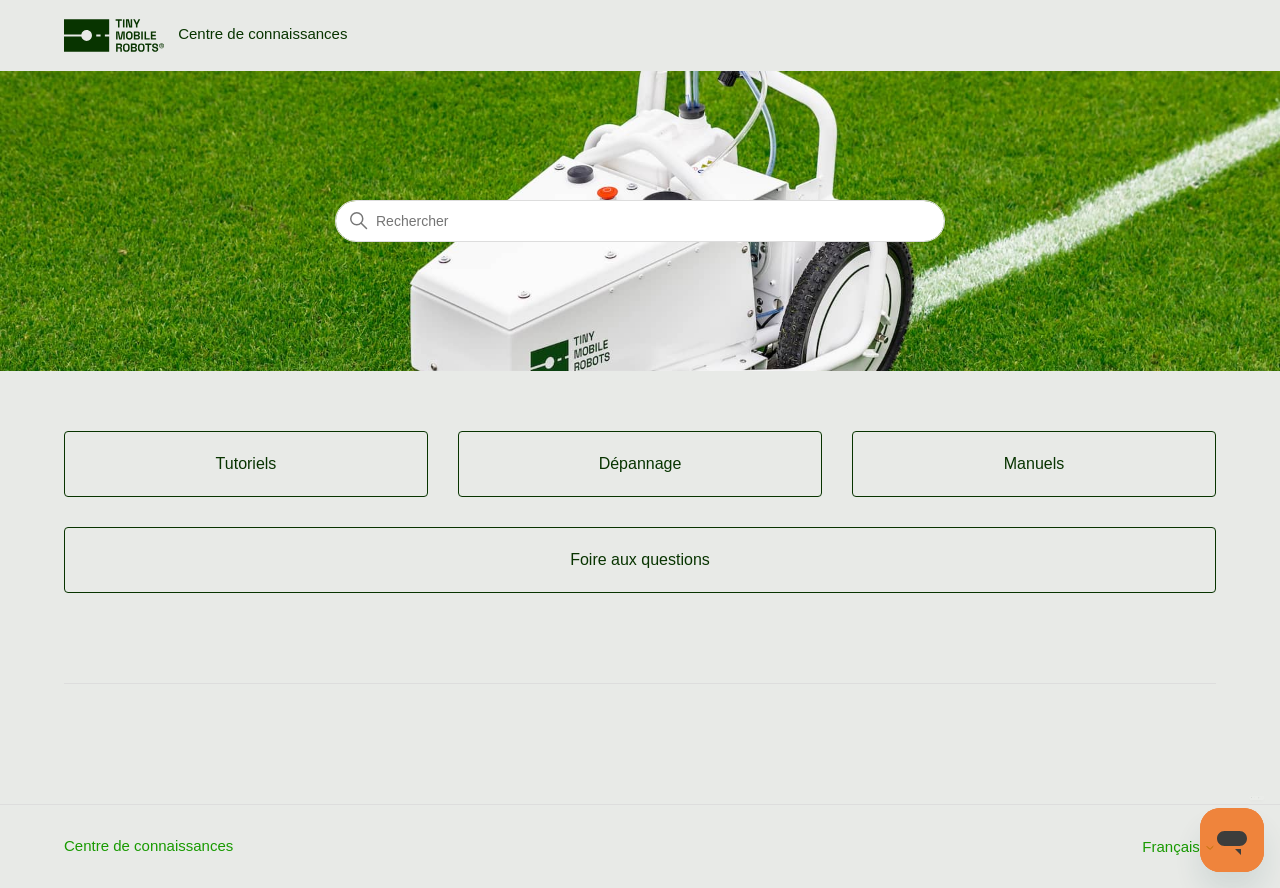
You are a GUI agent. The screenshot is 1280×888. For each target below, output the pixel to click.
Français (1179, 846)
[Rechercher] (640, 221)
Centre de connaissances (148, 845)
